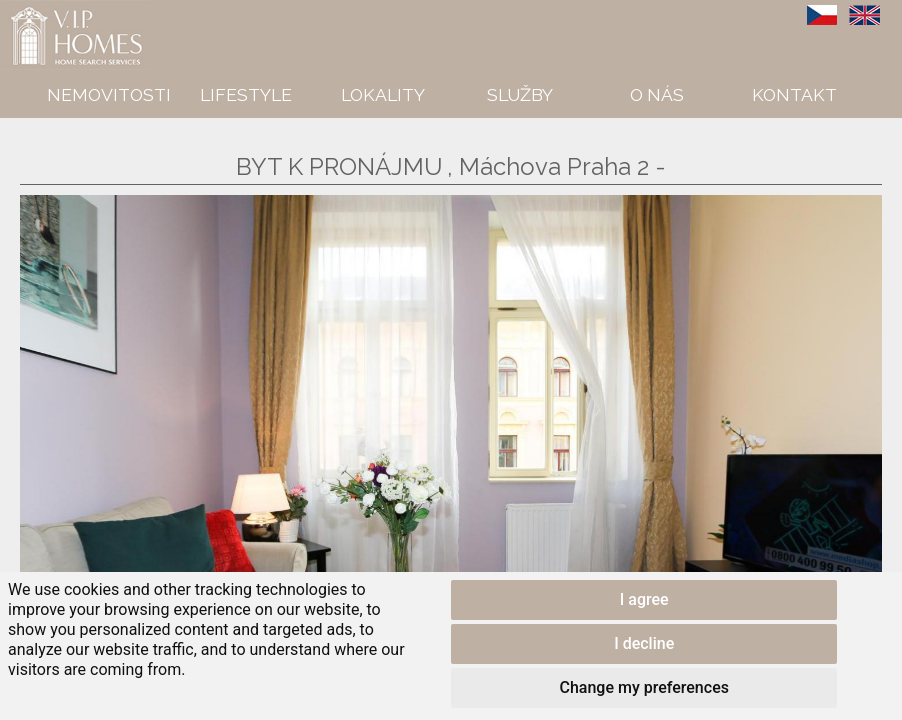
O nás (657, 94)
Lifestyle (246, 94)
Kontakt (794, 94)
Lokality (383, 94)
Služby (520, 94)
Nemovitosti (109, 94)
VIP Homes (49, 11)
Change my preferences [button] (643, 687)
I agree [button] (644, 599)
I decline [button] (644, 643)
